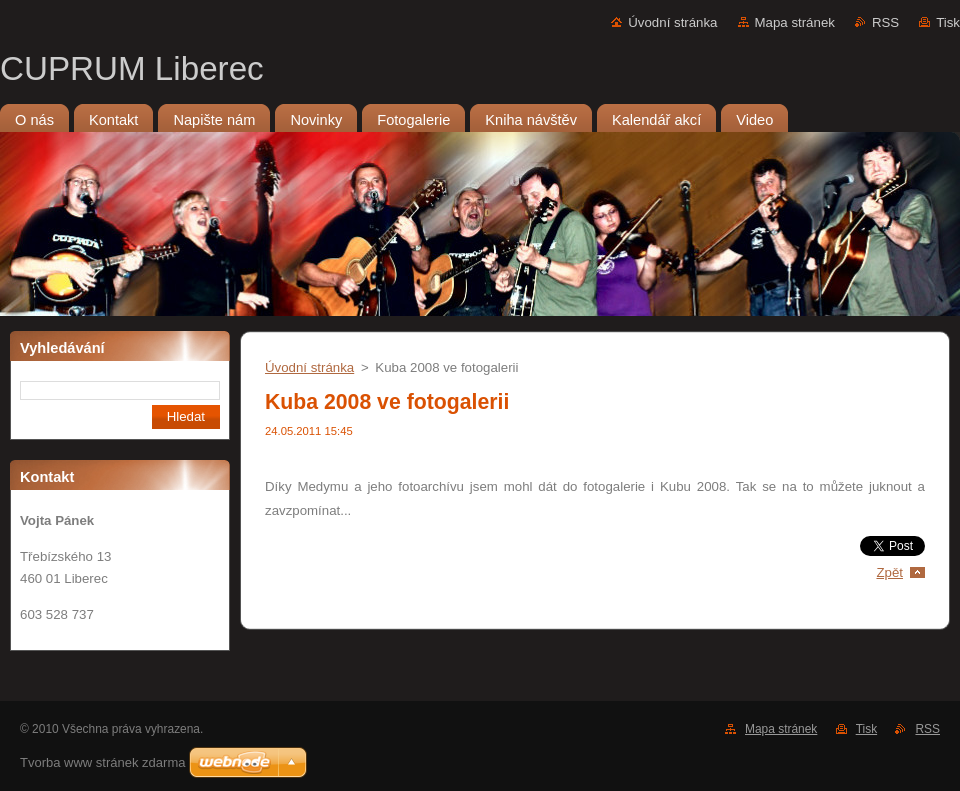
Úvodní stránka (672, 22)
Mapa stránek (795, 22)
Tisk (948, 22)
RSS (885, 22)
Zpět (889, 572)
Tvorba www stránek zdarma (102, 762)
